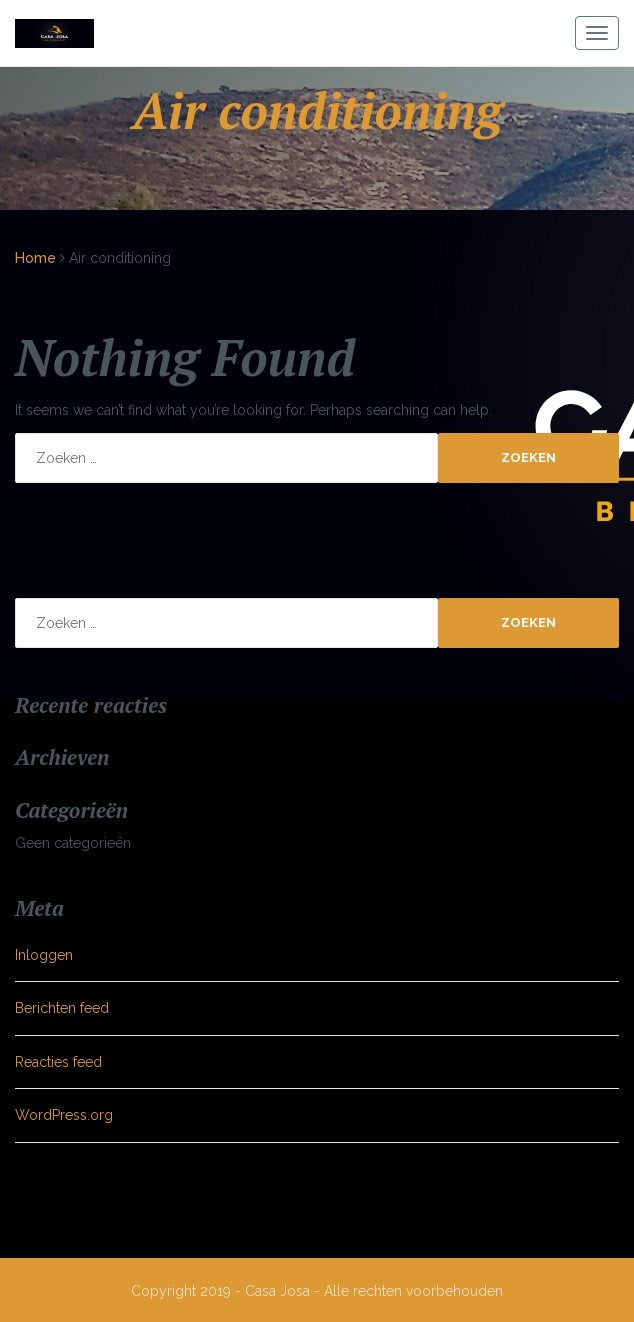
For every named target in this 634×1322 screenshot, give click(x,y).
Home (35, 258)
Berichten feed (62, 1008)
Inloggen (44, 955)
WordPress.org (64, 1115)
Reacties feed (58, 1062)
